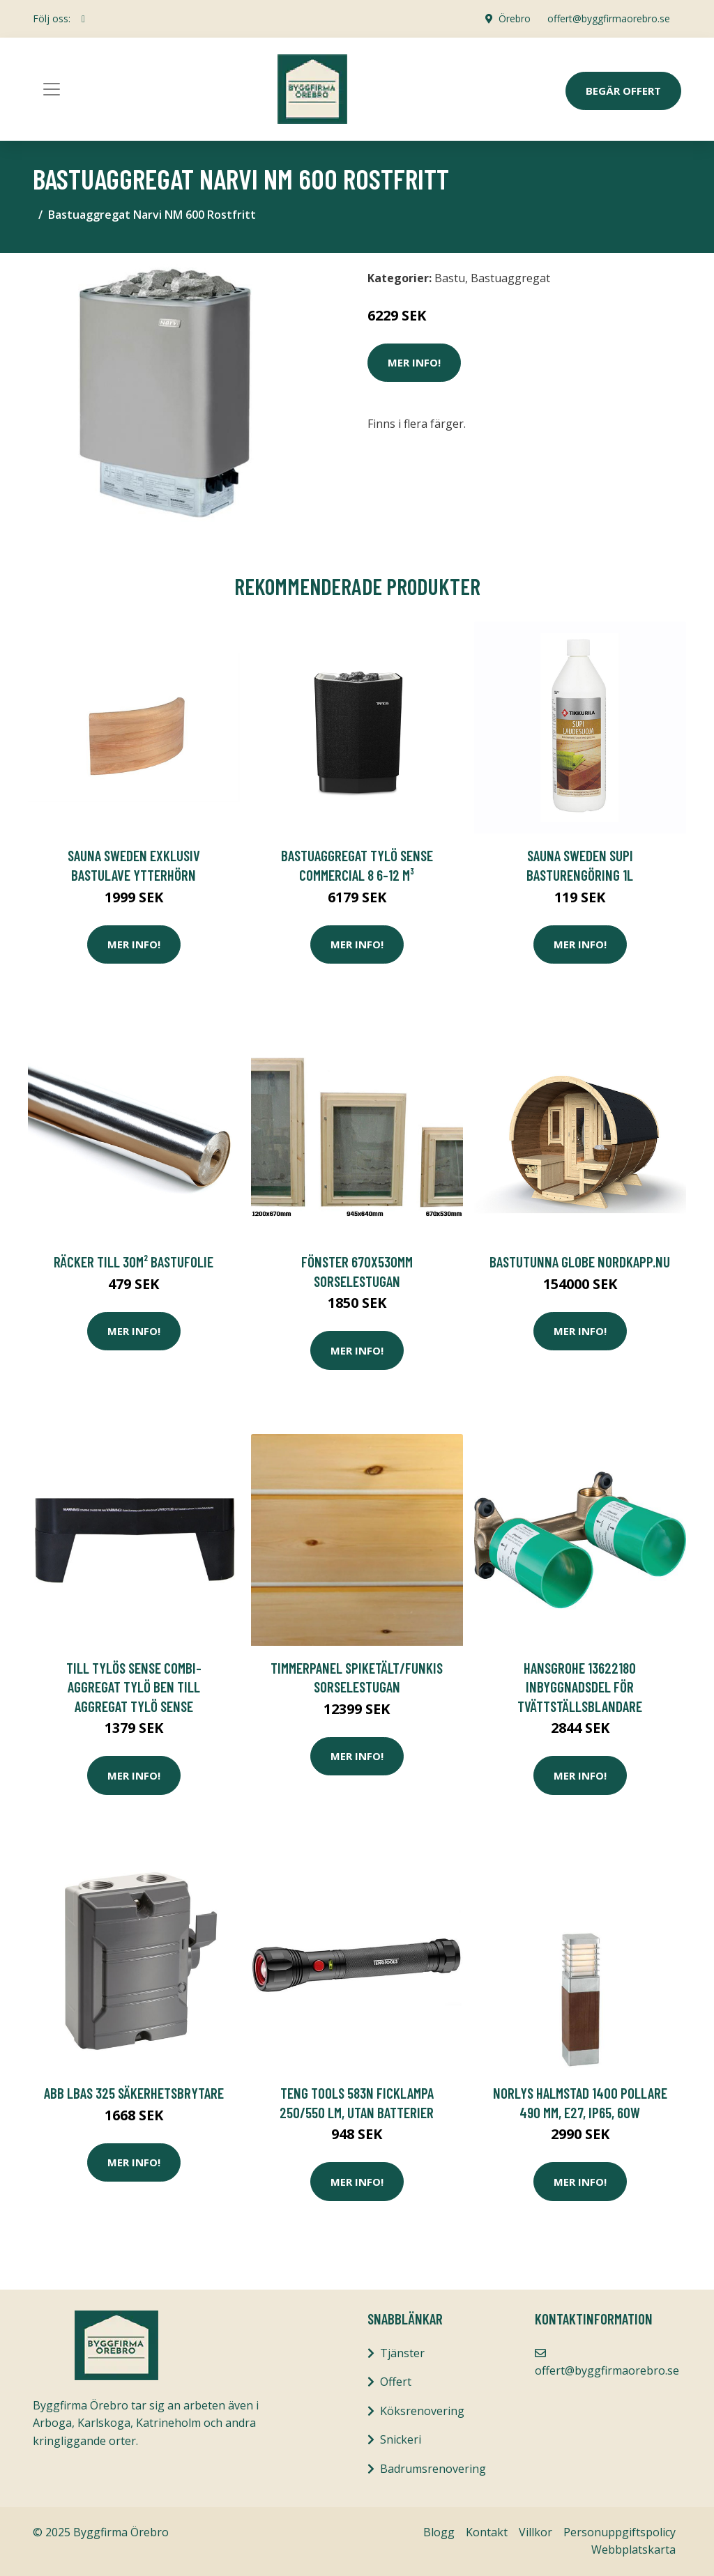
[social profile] (83, 19)
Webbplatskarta (633, 2549)
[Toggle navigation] (51, 89)
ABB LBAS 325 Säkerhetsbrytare (134, 2092)
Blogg (439, 2532)
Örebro (515, 18)
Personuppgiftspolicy (619, 2532)
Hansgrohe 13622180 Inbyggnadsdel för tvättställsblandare (579, 1687)
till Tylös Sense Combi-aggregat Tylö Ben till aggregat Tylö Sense (134, 1687)
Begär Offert (623, 91)
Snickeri (400, 2439)
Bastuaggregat (510, 278)
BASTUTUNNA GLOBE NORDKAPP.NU (579, 1261)
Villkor (535, 2532)
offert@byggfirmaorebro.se (608, 18)
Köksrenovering (422, 2411)
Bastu (449, 278)
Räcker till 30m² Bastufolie (133, 1261)
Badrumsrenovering (433, 2468)
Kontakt (487, 2532)
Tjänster (402, 2353)
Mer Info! (414, 362)
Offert (395, 2381)
